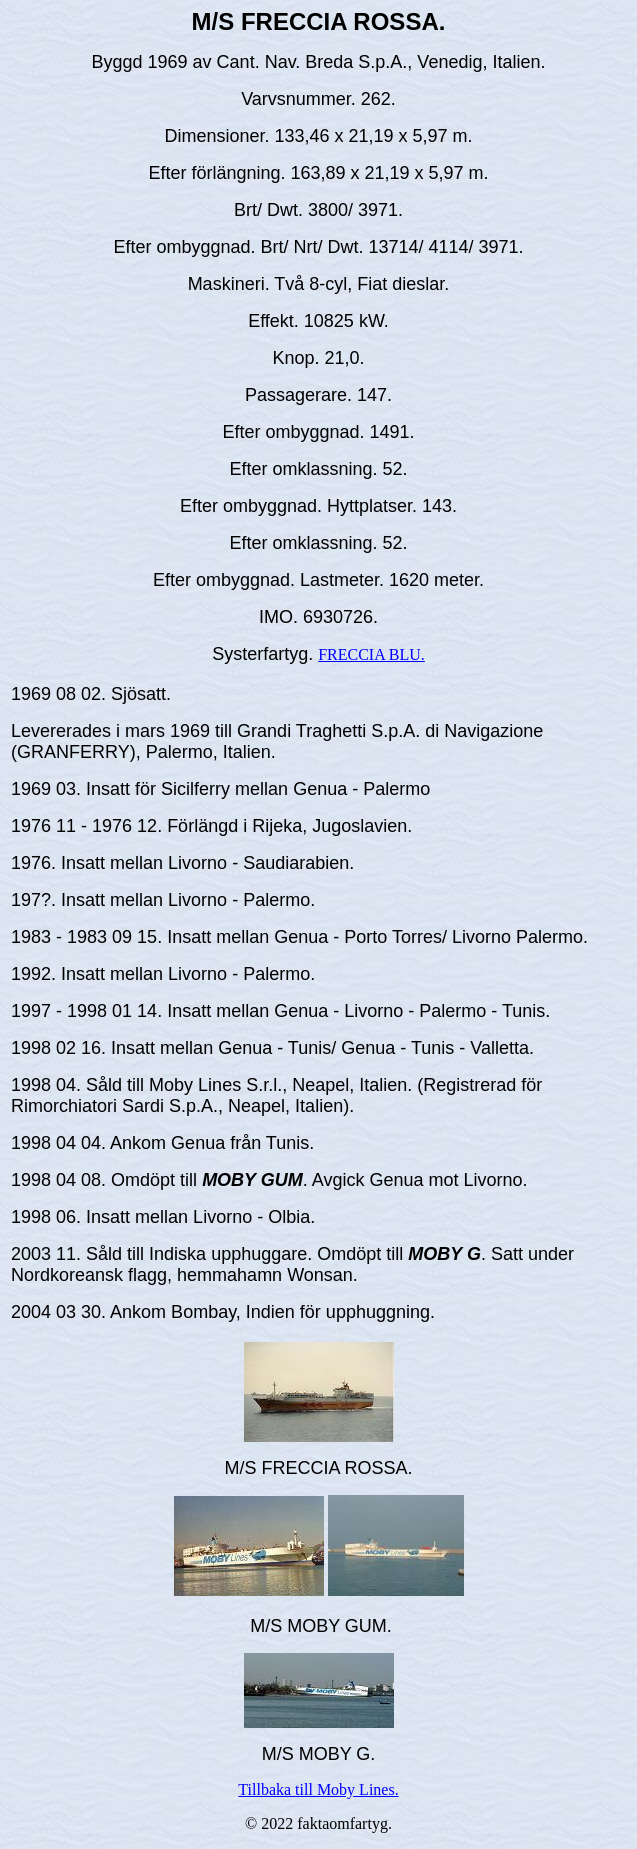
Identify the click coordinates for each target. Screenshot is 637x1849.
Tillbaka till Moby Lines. (318, 1789)
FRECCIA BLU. (371, 654)
